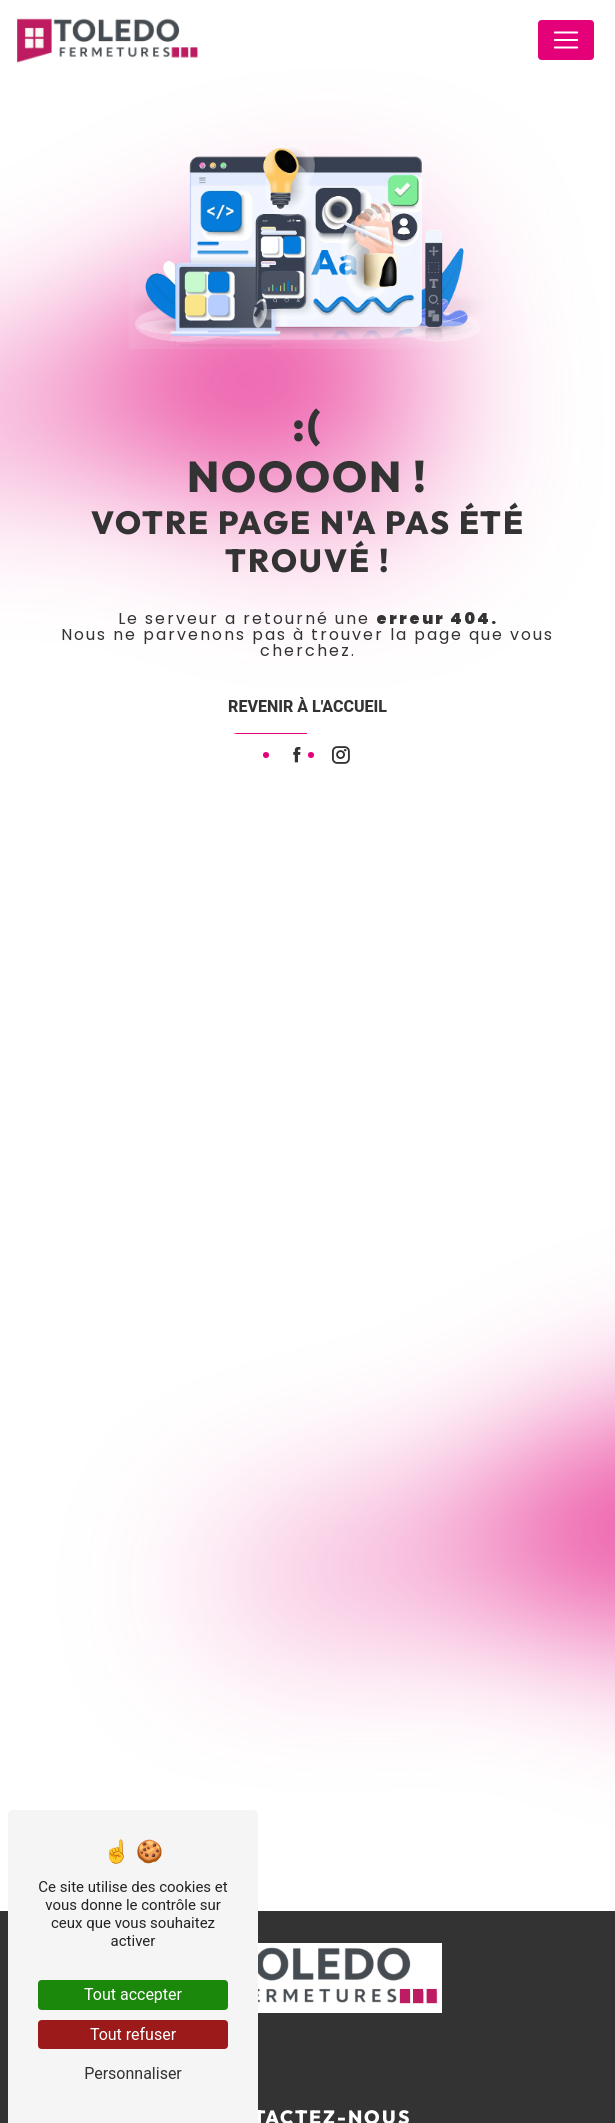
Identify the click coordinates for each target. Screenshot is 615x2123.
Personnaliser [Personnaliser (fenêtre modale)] (133, 2073)
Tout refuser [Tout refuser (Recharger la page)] (133, 2034)
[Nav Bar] (566, 40)
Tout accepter (133, 1994)
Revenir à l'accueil (307, 706)
